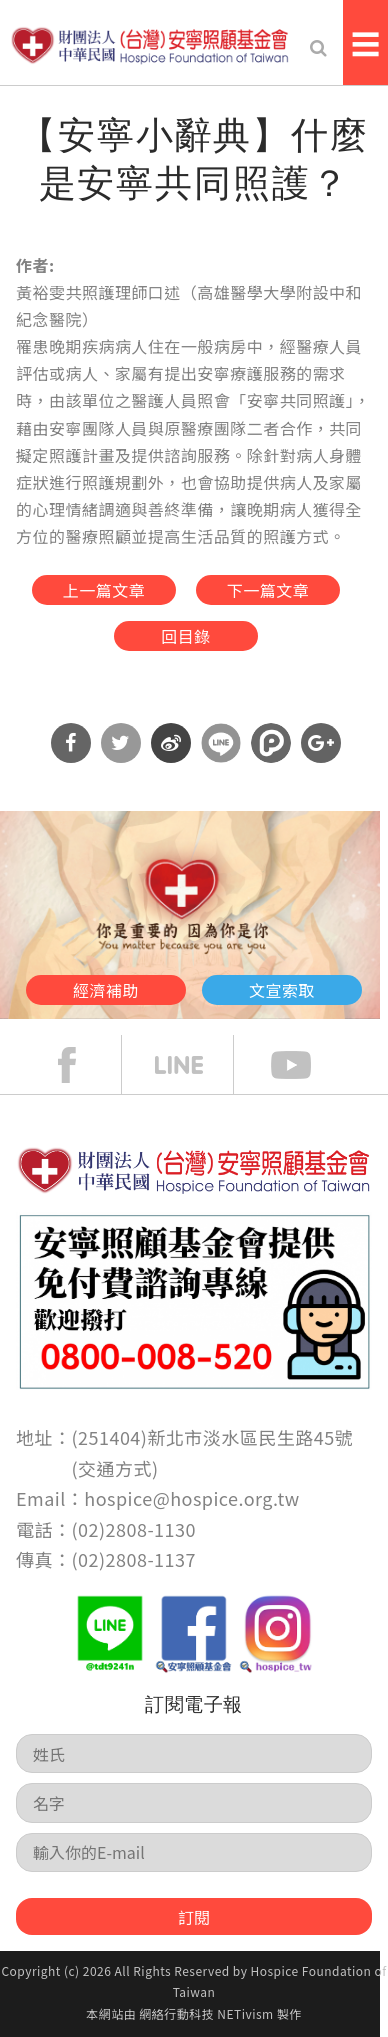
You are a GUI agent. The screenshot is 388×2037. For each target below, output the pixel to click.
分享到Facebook (71, 743)
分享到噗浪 (271, 743)
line (194, 1065)
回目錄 (185, 636)
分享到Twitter (121, 743)
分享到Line (221, 743)
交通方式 (115, 1468)
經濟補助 (106, 990)
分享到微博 (171, 743)
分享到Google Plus (321, 743)
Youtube (306, 1065)
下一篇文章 (268, 590)
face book (82, 1065)
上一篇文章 (104, 590)
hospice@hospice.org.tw (191, 1498)
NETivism (245, 2013)
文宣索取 (282, 990)
